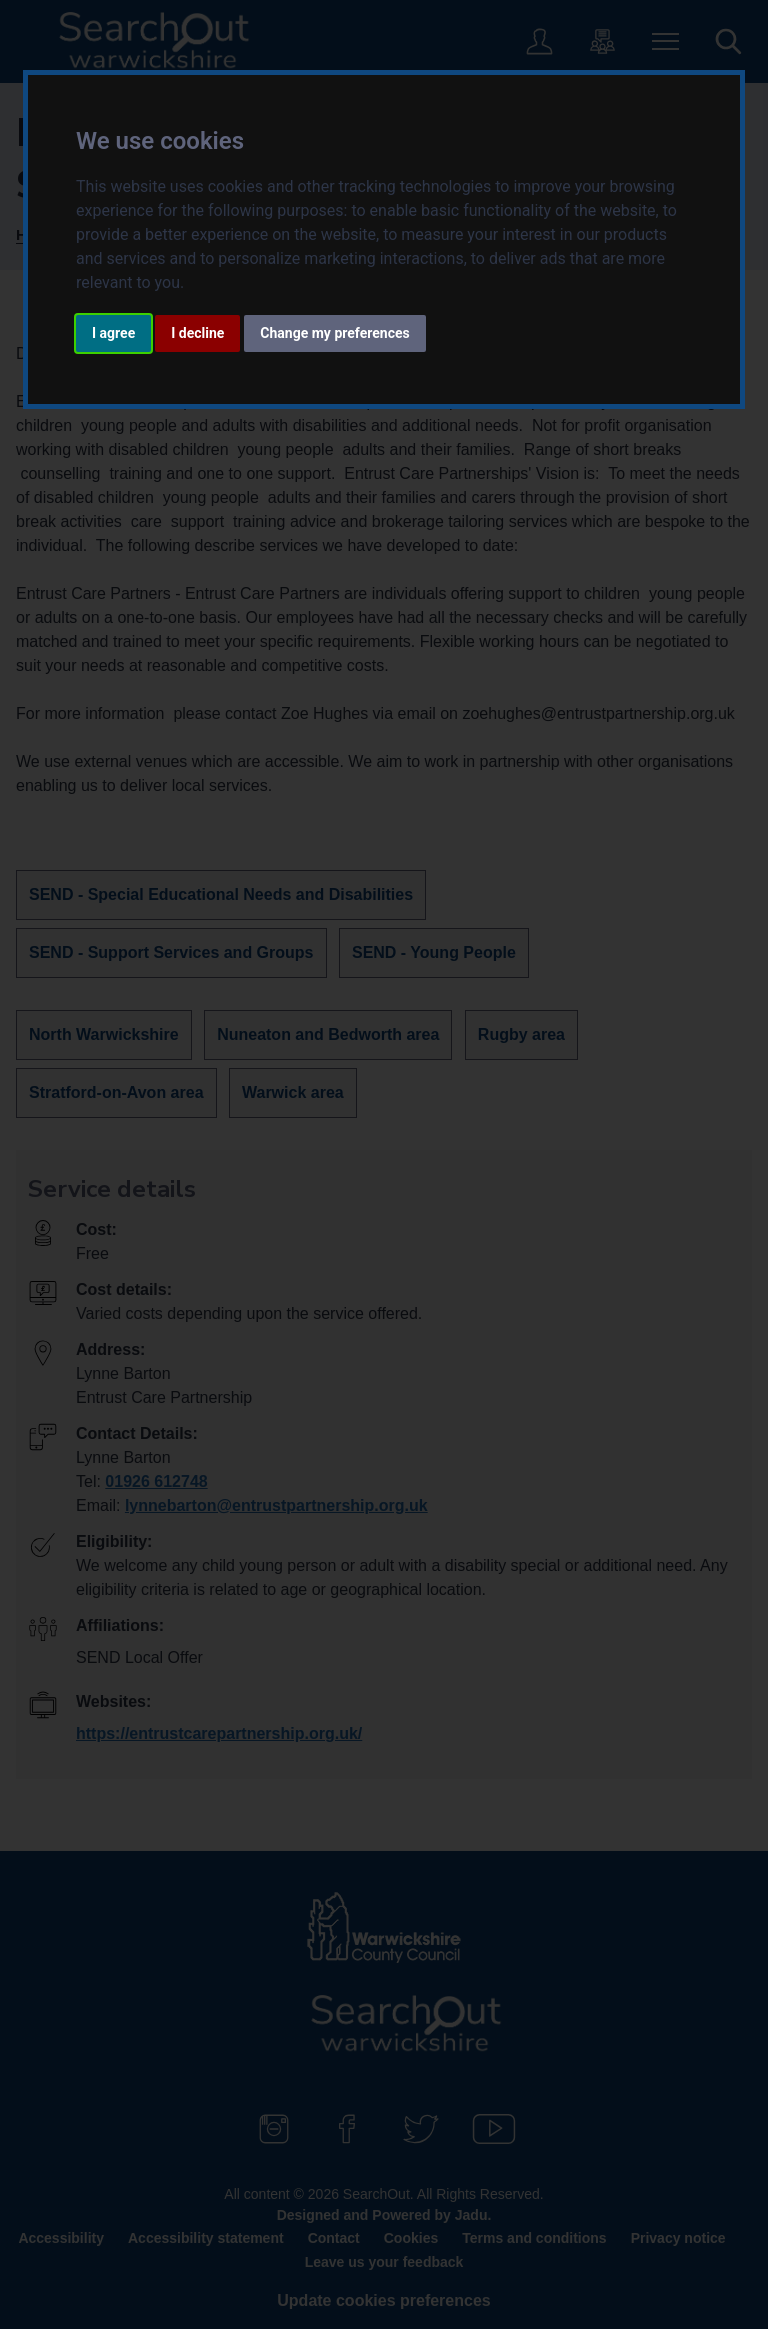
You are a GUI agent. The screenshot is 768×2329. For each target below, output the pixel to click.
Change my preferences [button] (334, 333)
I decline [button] (197, 333)
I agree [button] (113, 333)
